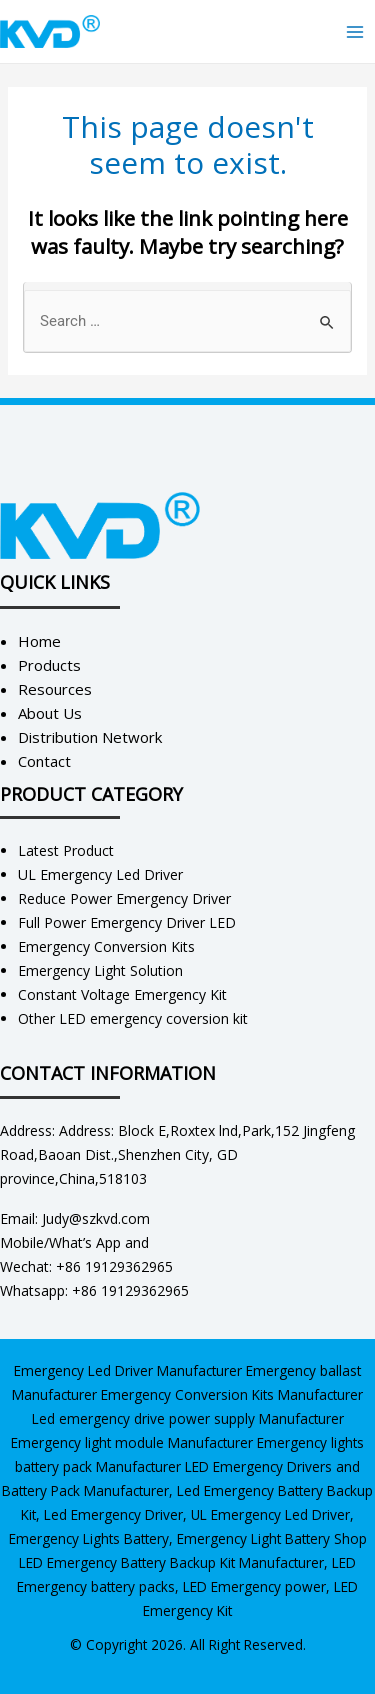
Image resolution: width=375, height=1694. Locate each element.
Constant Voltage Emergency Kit (122, 994)
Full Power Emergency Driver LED (127, 922)
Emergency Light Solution (100, 970)
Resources (55, 689)
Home (39, 641)
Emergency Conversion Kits (106, 946)
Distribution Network (90, 737)
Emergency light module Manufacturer (132, 1442)
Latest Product (66, 850)
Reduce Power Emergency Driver (124, 898)
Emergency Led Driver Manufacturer (128, 1370)
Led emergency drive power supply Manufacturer (188, 1418)
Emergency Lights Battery (89, 1538)
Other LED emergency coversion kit (133, 1018)
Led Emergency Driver (113, 1514)
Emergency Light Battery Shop (272, 1538)
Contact (44, 761)
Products (49, 665)
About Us (50, 713)
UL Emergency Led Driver (100, 874)
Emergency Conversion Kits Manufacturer (232, 1394)
